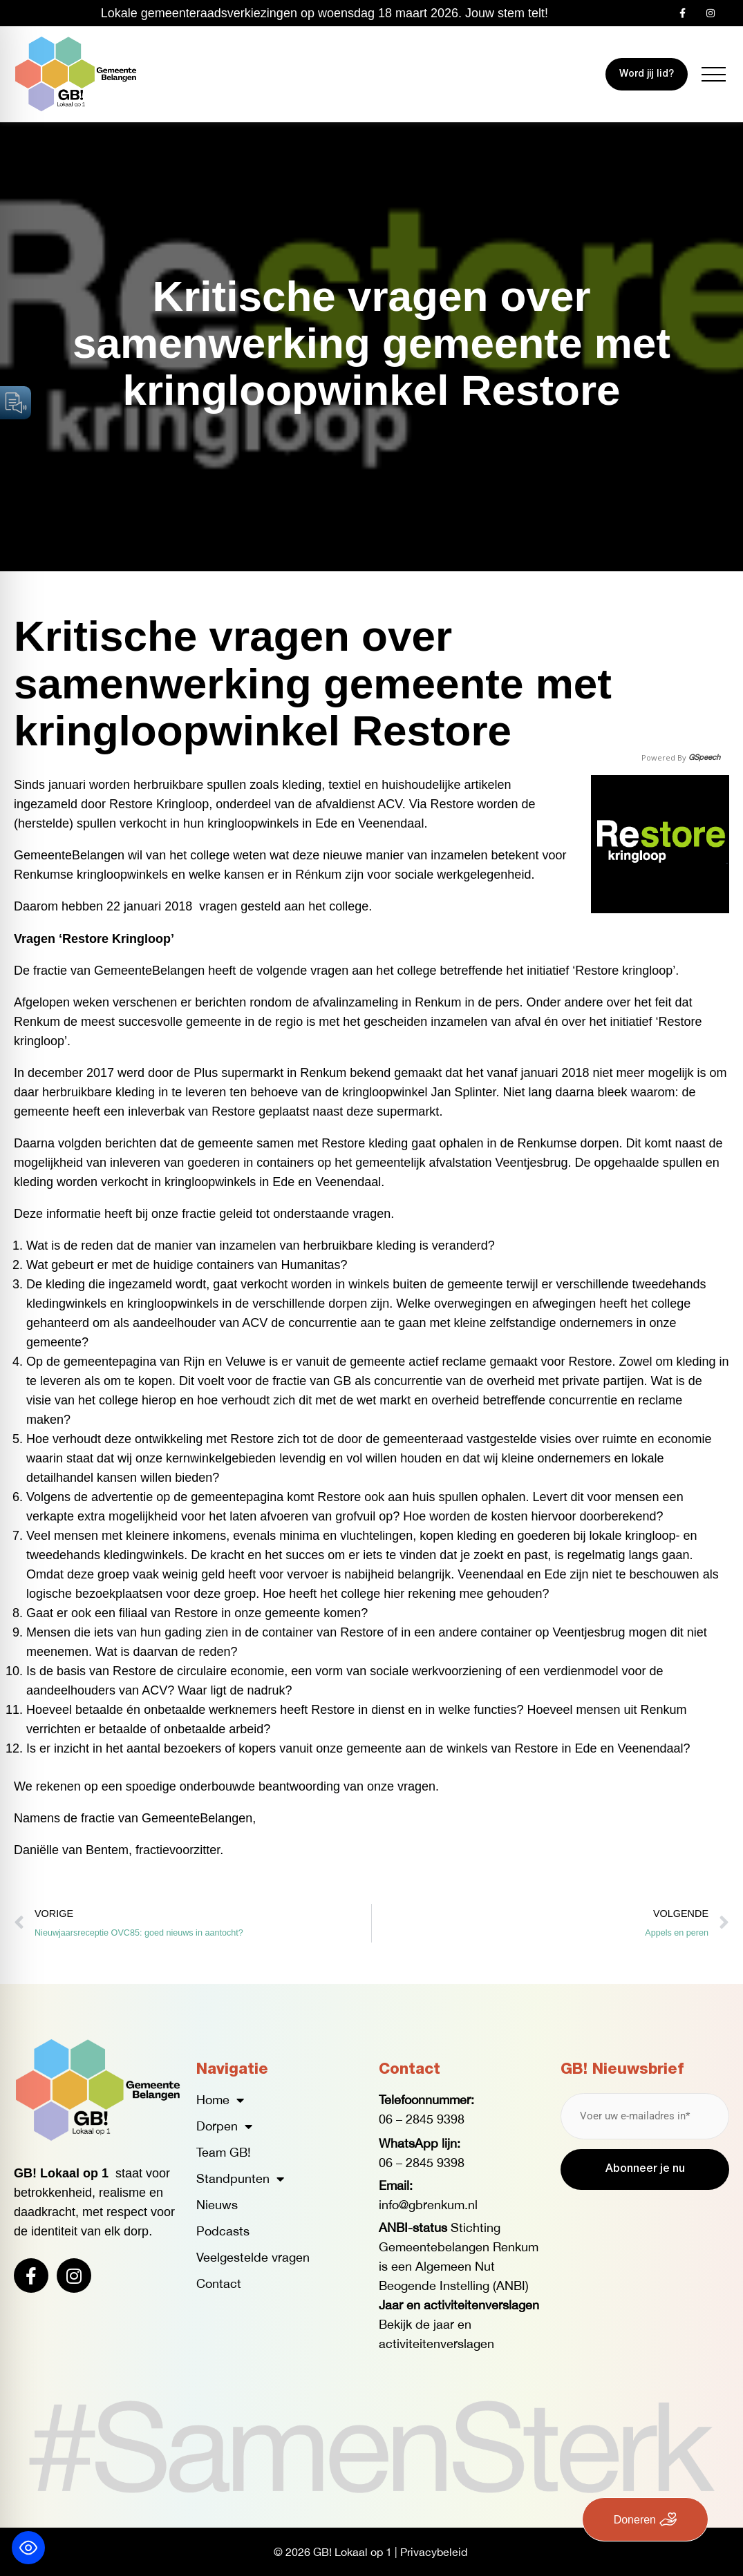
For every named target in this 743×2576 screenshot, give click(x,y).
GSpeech (704, 757)
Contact (218, 2283)
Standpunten (240, 2179)
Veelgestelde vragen (253, 2257)
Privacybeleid (433, 2552)
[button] (714, 74)
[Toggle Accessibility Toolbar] (28, 2548)
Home (220, 2100)
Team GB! (223, 2152)
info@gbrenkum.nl (428, 2204)
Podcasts (223, 2231)
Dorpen (224, 2126)
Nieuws (217, 2204)
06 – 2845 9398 (421, 2119)
